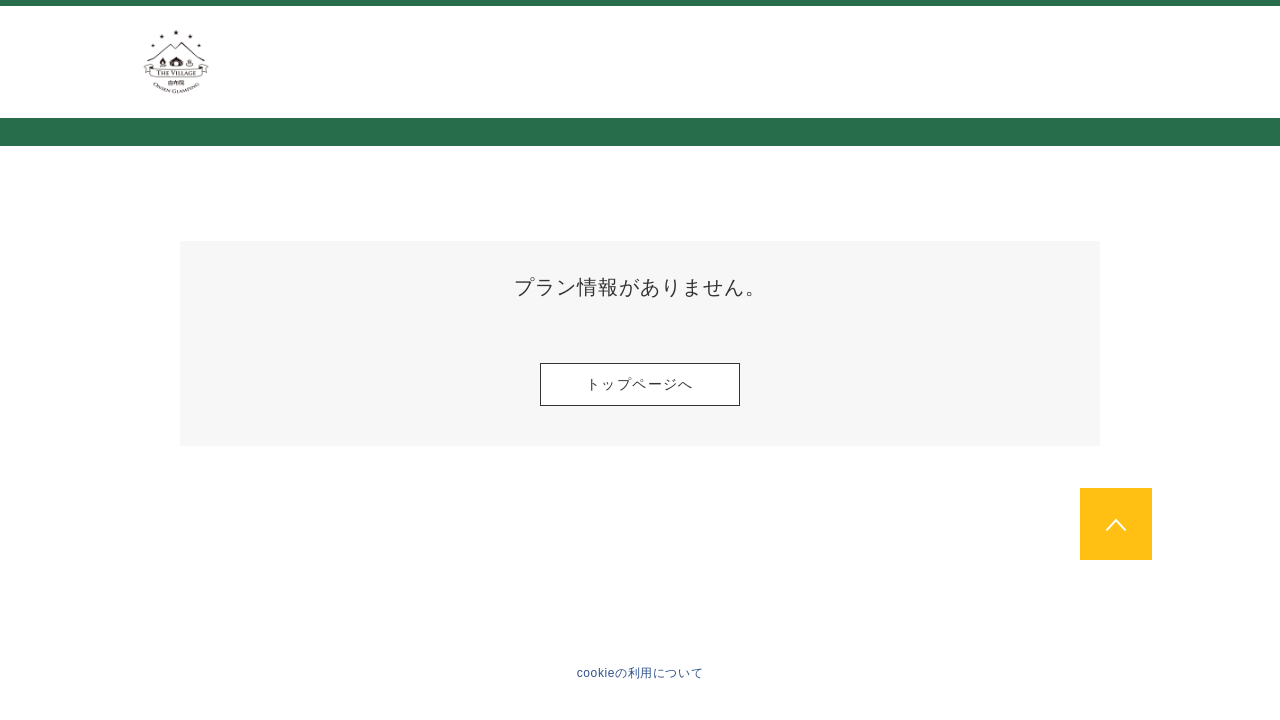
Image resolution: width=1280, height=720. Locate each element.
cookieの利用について (640, 673)
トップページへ (640, 384)
